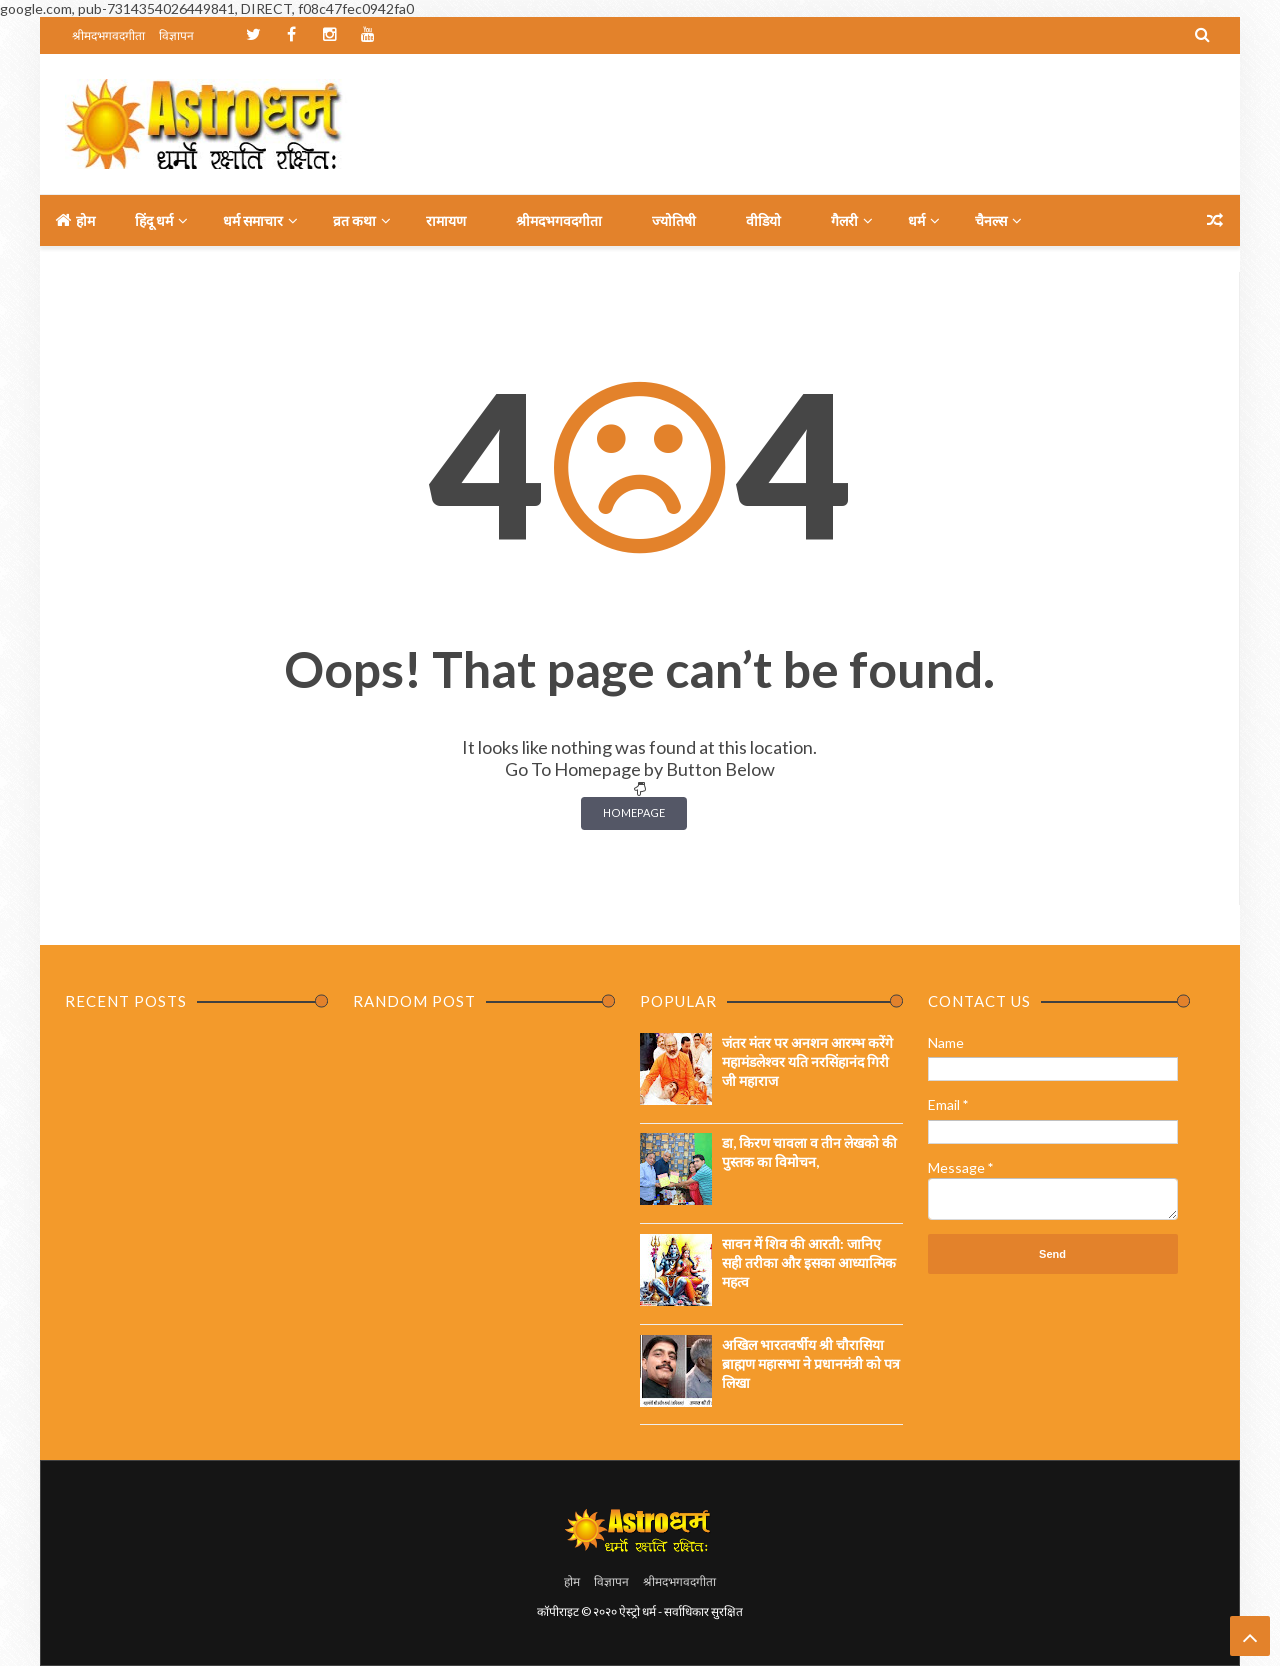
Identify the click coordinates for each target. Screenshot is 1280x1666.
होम (75, 220)
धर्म (916, 220)
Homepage (634, 812)
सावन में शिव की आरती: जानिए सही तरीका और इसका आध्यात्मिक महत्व (809, 1262)
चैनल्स (991, 220)
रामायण (446, 220)
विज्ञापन (176, 35)
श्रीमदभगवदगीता (108, 35)
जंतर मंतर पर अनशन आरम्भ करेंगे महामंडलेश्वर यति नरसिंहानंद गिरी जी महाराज (807, 1061)
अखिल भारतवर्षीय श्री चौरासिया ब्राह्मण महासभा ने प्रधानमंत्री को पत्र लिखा (811, 1363)
